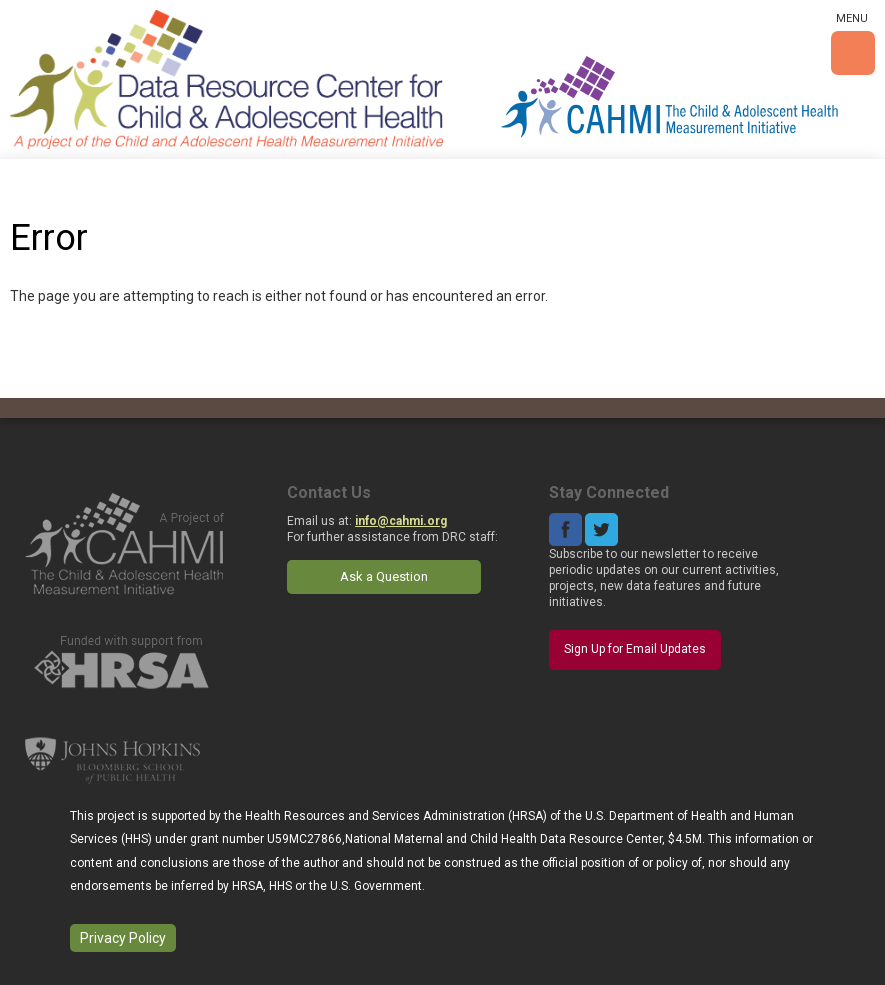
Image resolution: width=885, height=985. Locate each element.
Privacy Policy (123, 938)
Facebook (565, 529)
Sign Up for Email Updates (635, 649)
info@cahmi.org (401, 521)
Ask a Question (384, 576)
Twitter (601, 529)
